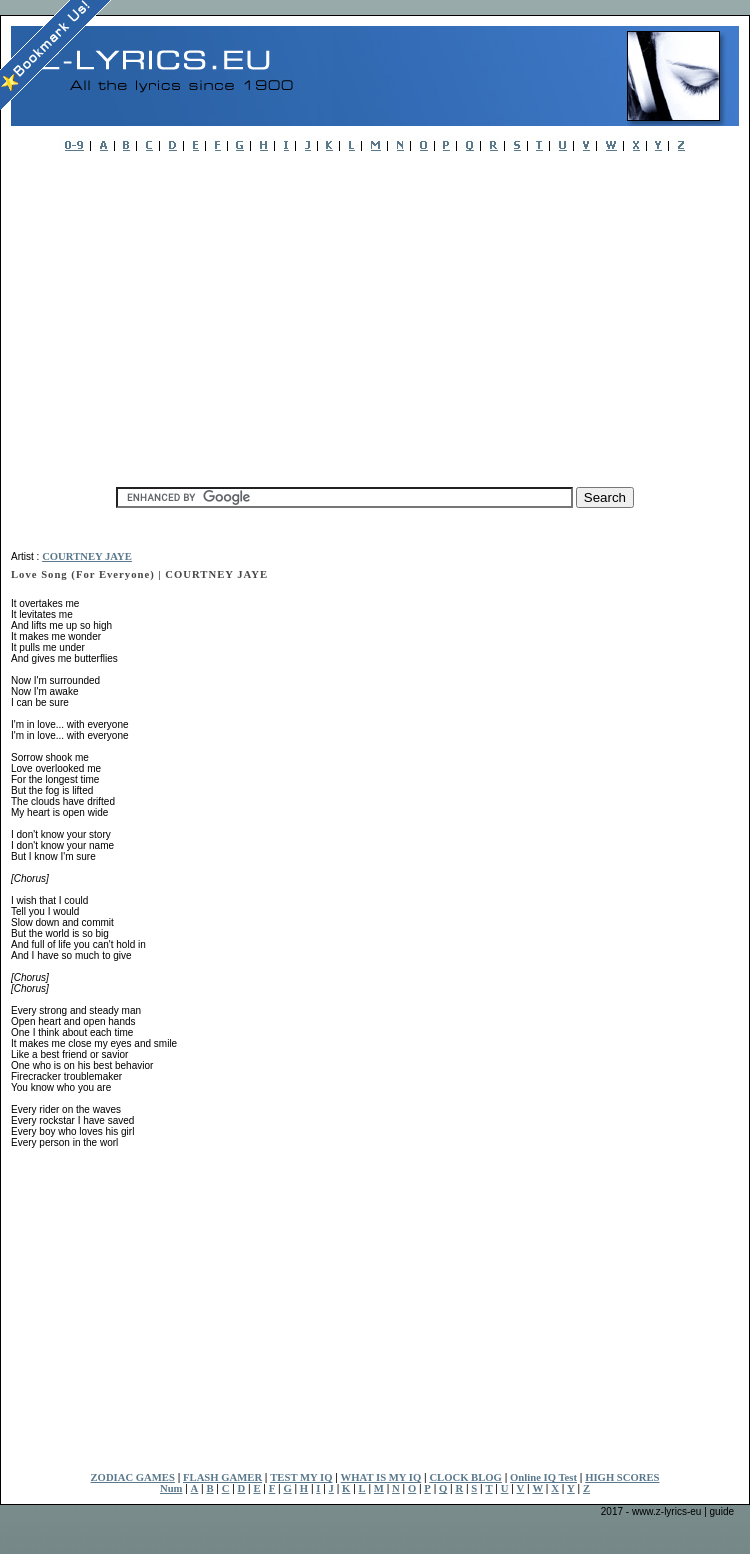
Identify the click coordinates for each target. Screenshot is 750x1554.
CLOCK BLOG (465, 1477)
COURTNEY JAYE (87, 556)
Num (171, 1488)
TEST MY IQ (301, 1477)
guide (722, 1511)
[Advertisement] (293, 314)
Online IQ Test (543, 1477)
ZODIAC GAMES (133, 1477)
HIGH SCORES (622, 1477)
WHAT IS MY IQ (381, 1477)
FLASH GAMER (222, 1477)
